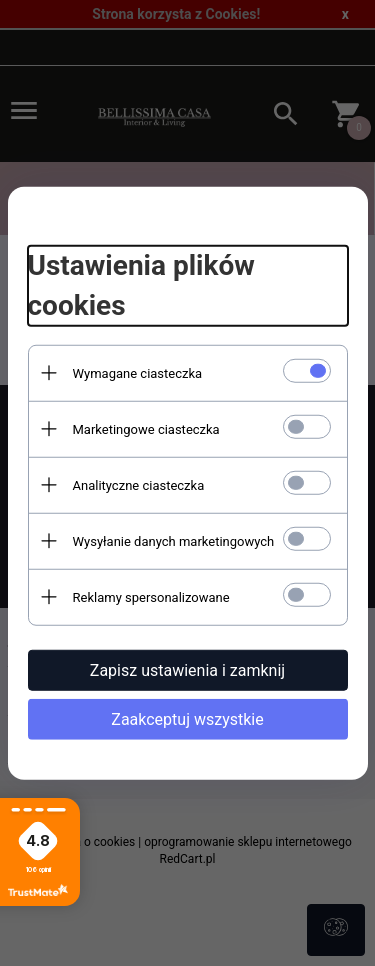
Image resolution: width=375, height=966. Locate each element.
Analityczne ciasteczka (139, 484)
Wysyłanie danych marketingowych (174, 540)
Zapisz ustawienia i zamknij (187, 669)
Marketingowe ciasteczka (146, 428)
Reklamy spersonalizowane (151, 596)
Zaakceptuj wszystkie (187, 718)
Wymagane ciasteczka (138, 372)
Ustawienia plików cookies (141, 285)
